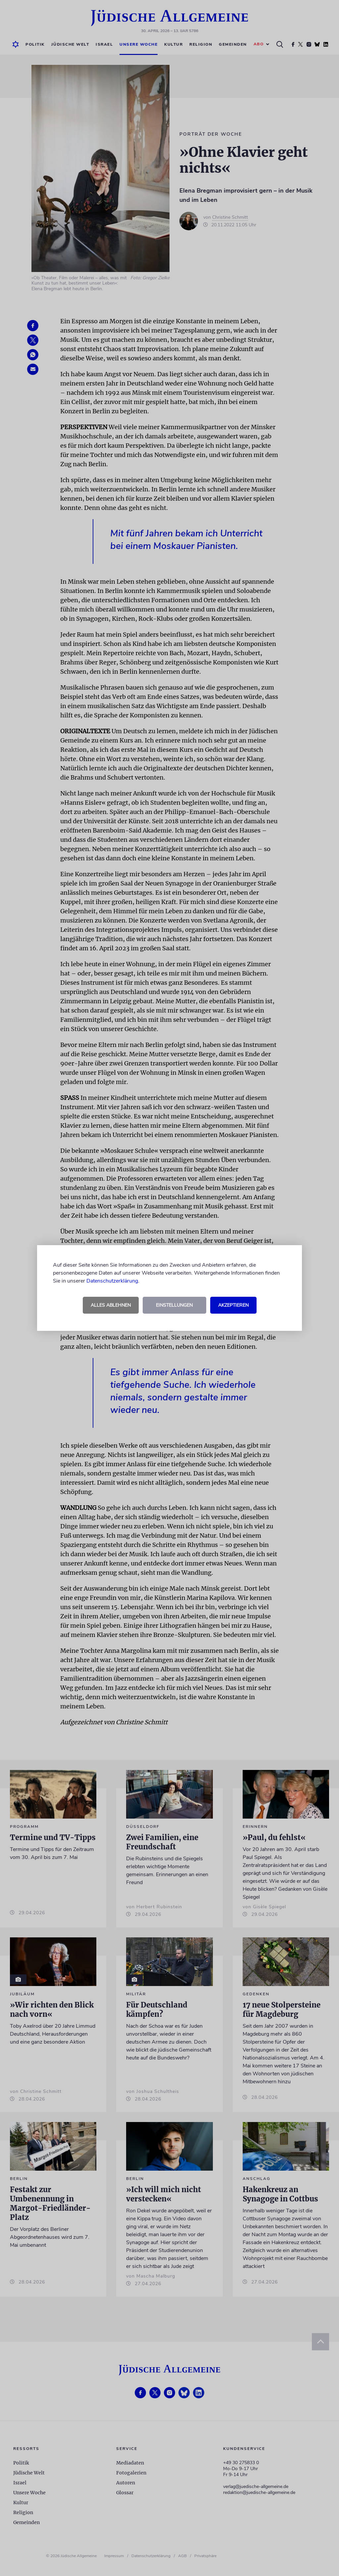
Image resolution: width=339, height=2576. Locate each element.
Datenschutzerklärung (112, 1281)
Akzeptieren (233, 1305)
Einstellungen (174, 1305)
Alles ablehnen (111, 1305)
